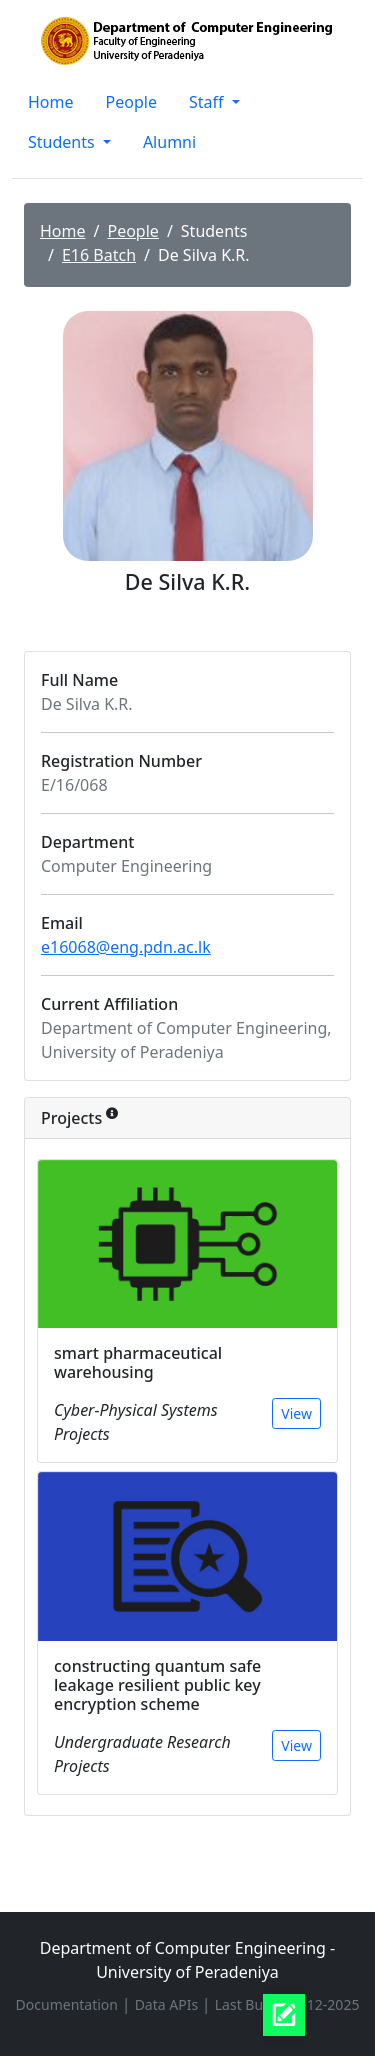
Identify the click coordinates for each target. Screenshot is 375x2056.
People (131, 102)
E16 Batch (99, 255)
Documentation (69, 2004)
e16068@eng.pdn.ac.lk (126, 947)
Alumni (169, 142)
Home (51, 102)
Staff (208, 102)
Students (63, 142)
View (296, 1413)
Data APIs (168, 2004)
